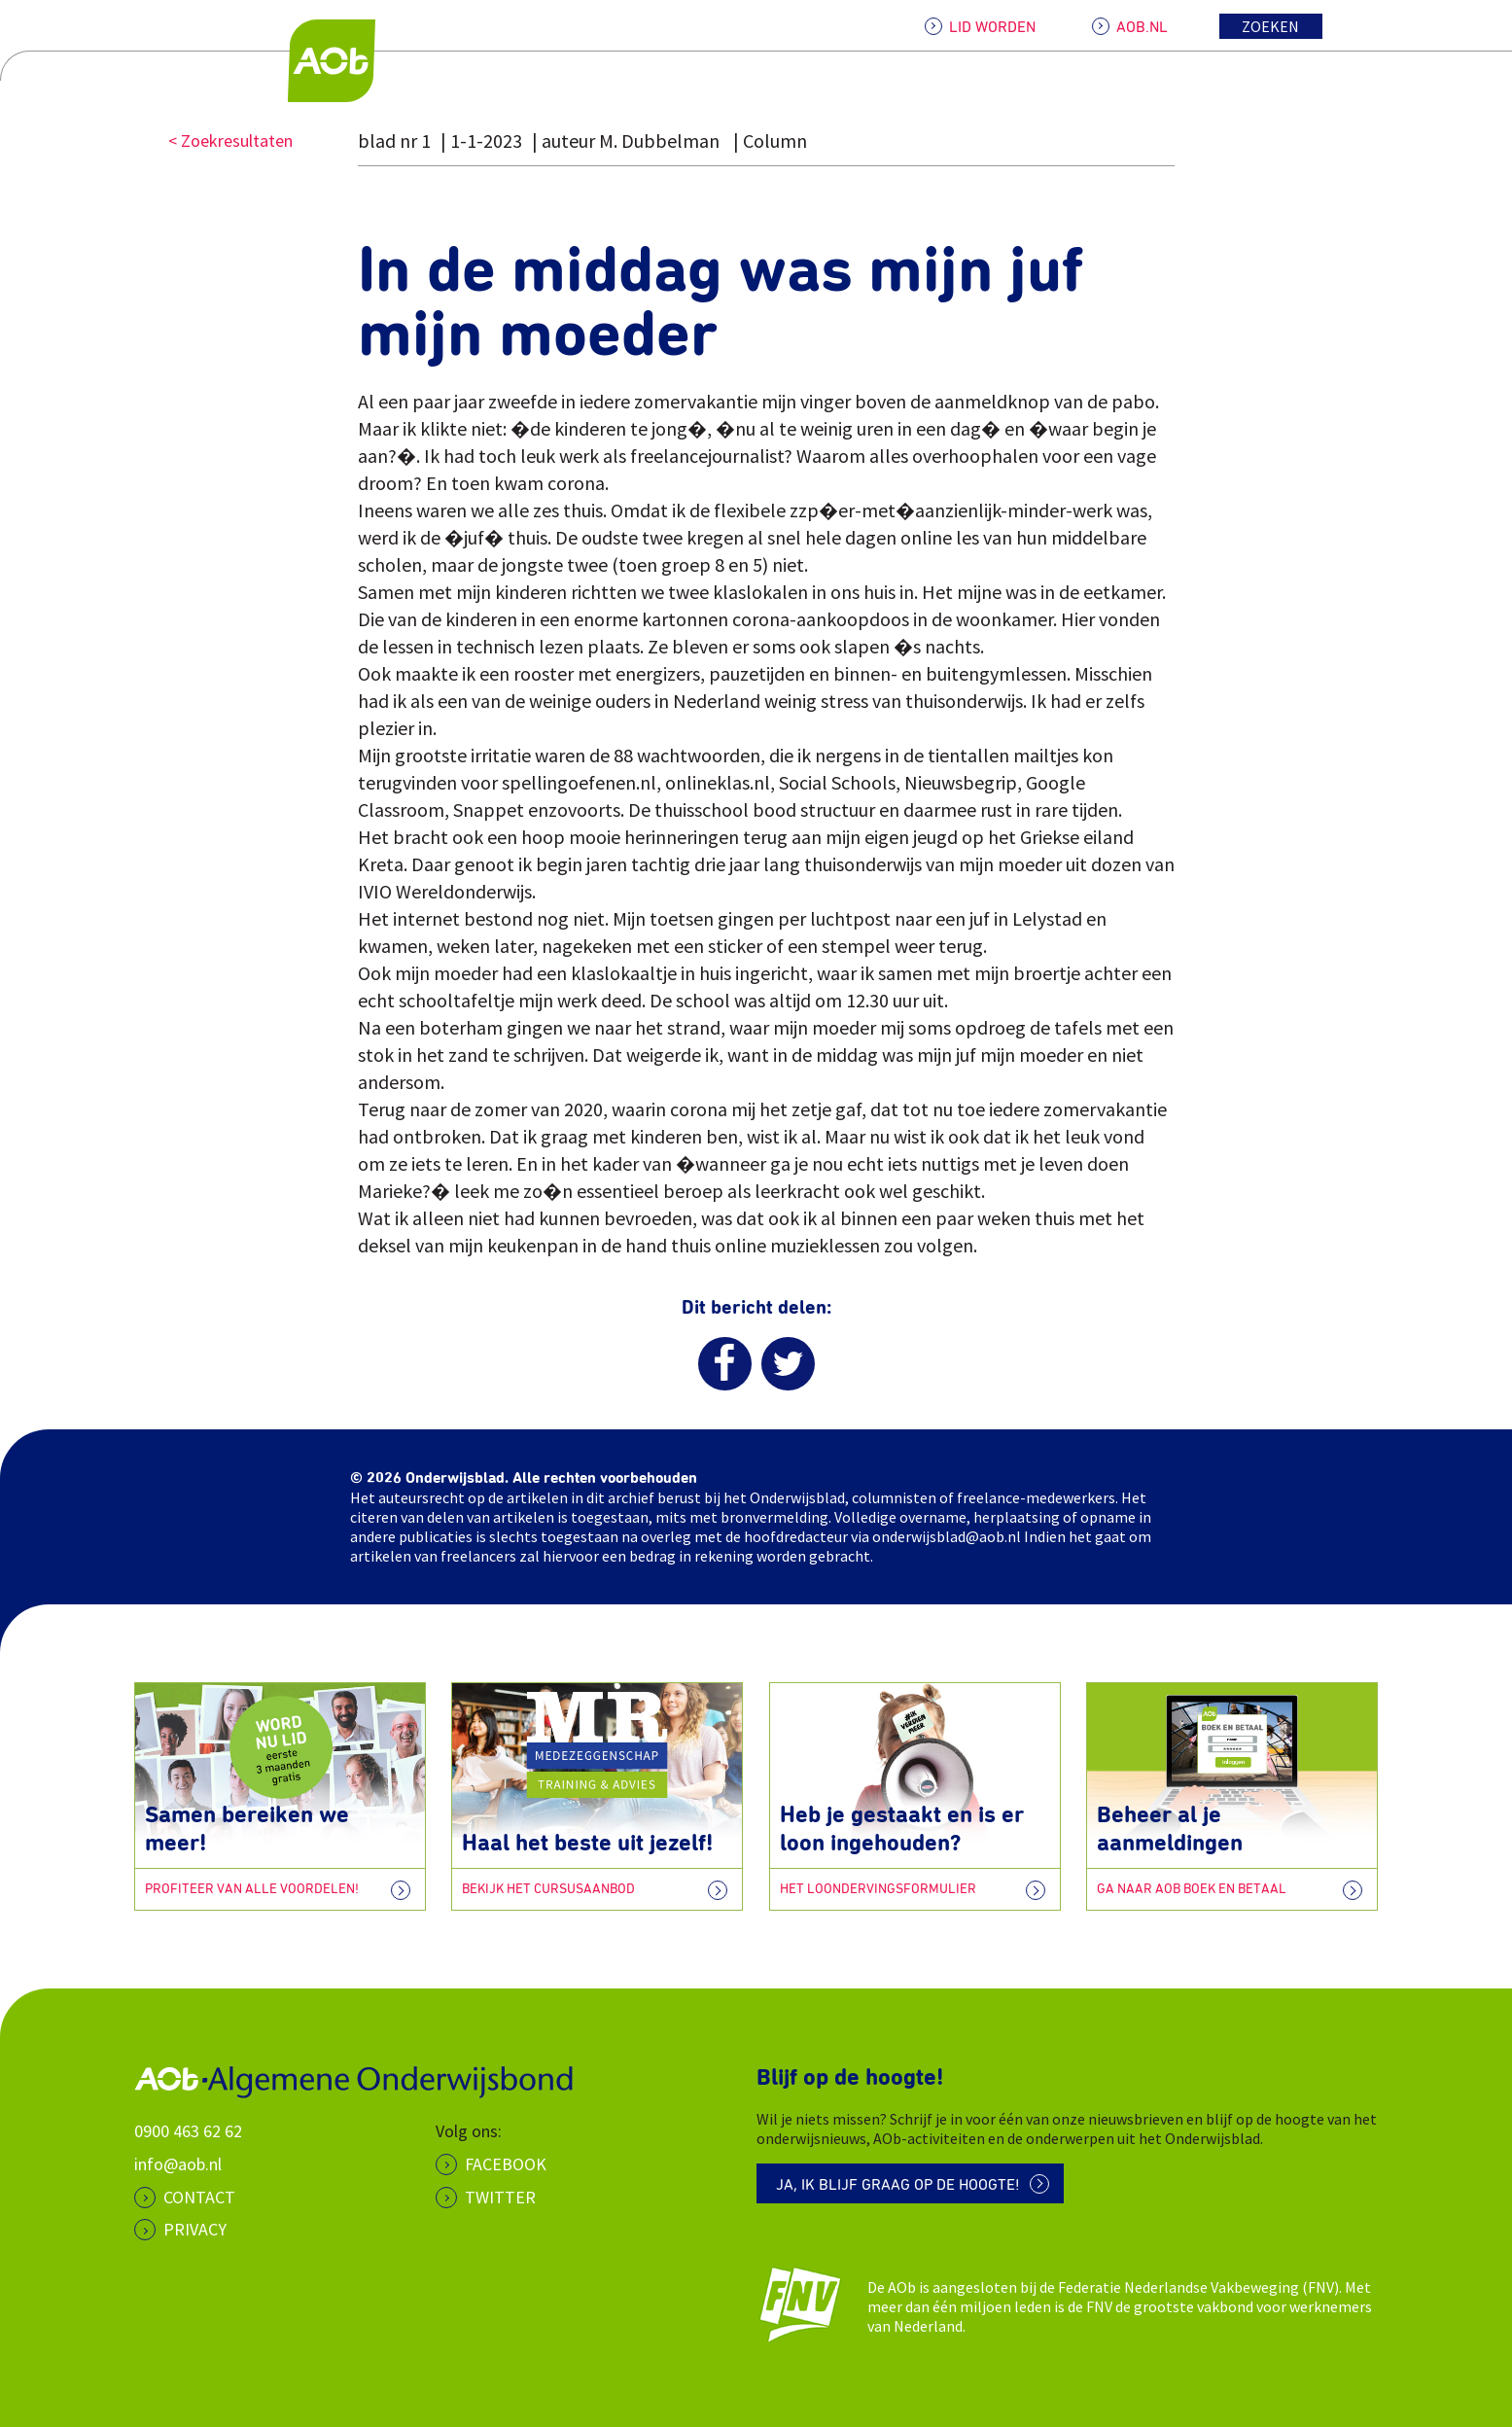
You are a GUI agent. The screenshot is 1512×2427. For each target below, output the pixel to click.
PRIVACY (195, 2229)
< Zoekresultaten (230, 140)
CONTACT (199, 2197)
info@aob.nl (178, 2164)
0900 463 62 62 (188, 2131)
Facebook (505, 2164)
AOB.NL (1142, 27)
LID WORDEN (992, 27)
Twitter (500, 2197)
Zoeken (1270, 26)
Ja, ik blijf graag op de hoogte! (898, 2185)
